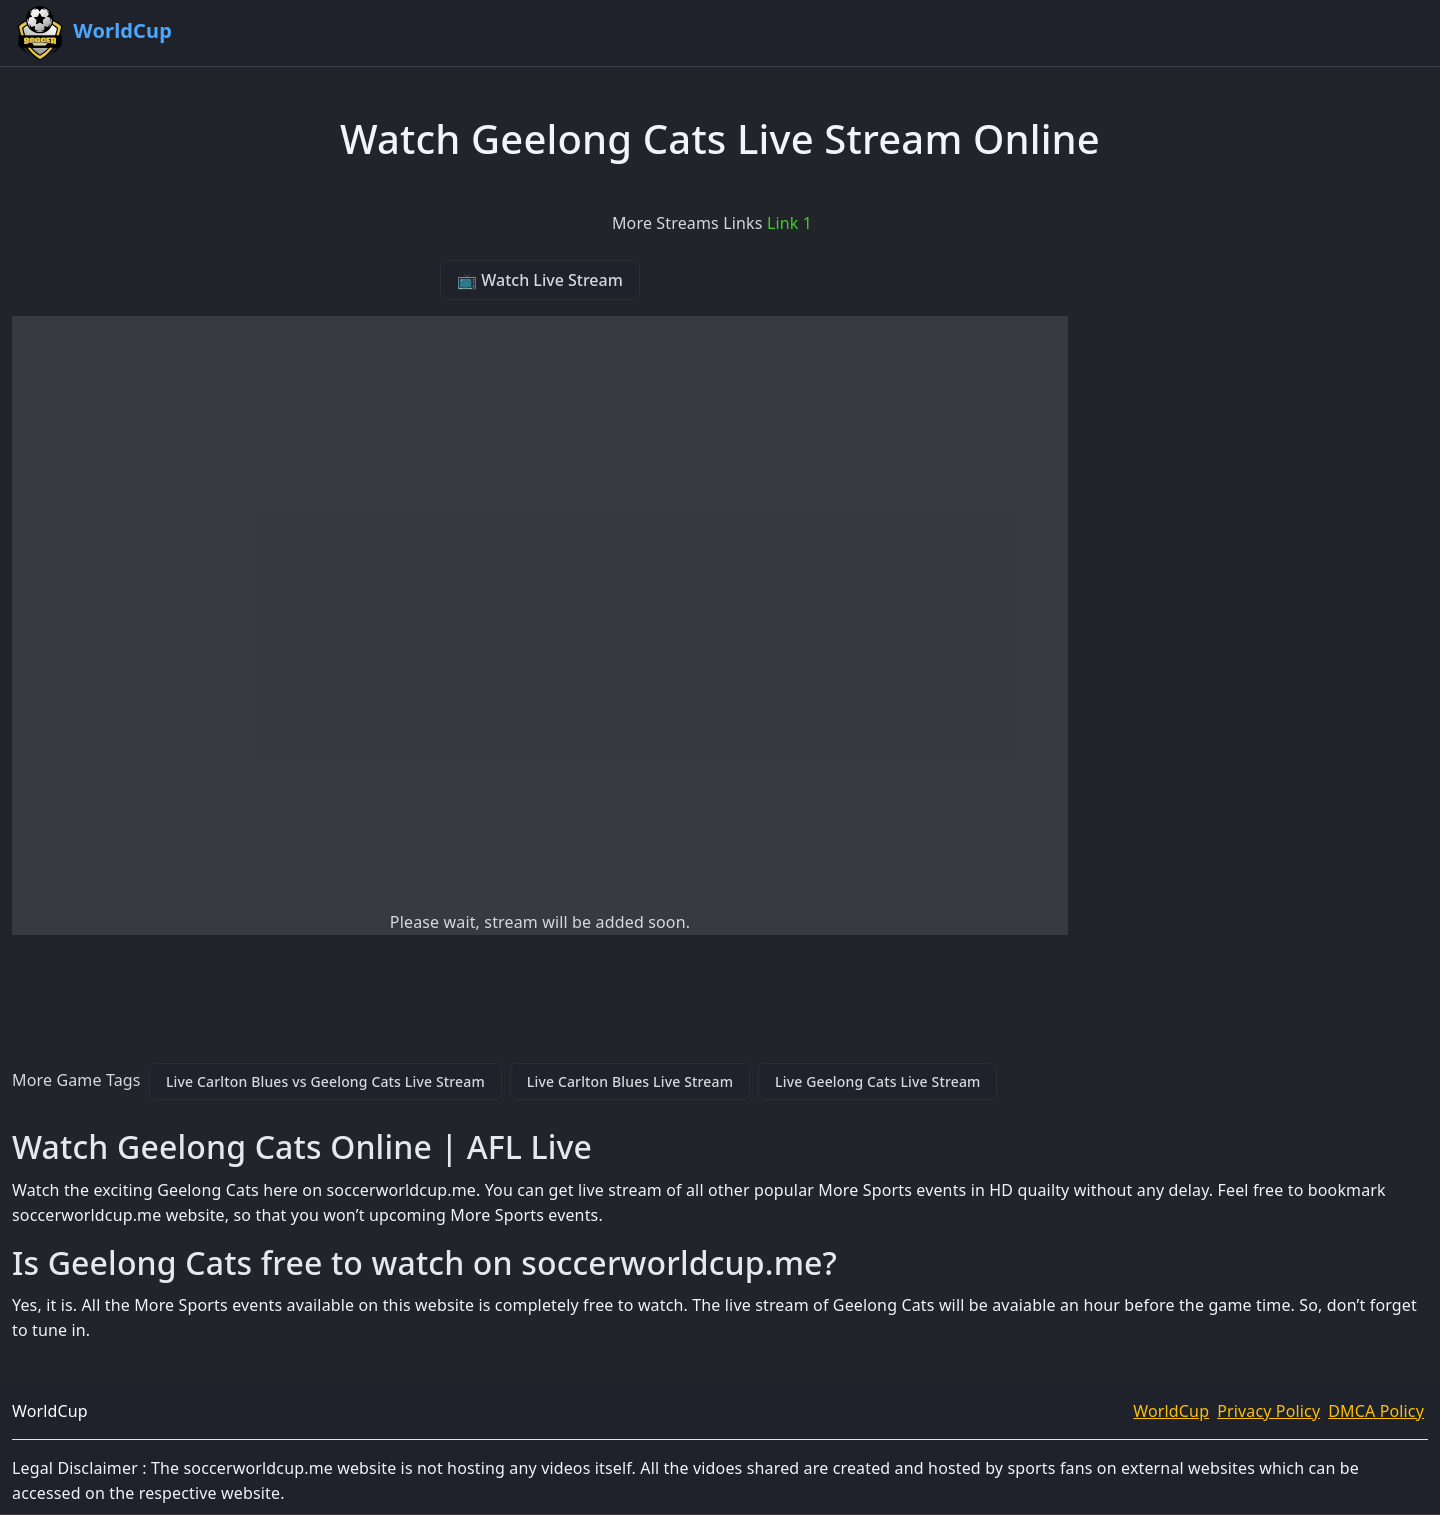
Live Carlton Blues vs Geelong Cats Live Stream (325, 1081)
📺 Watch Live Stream (540, 280)
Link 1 (789, 223)
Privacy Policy (1268, 1411)
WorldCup (1171, 1411)
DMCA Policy (1376, 1411)
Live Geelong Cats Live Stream (877, 1081)
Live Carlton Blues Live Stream (630, 1081)
